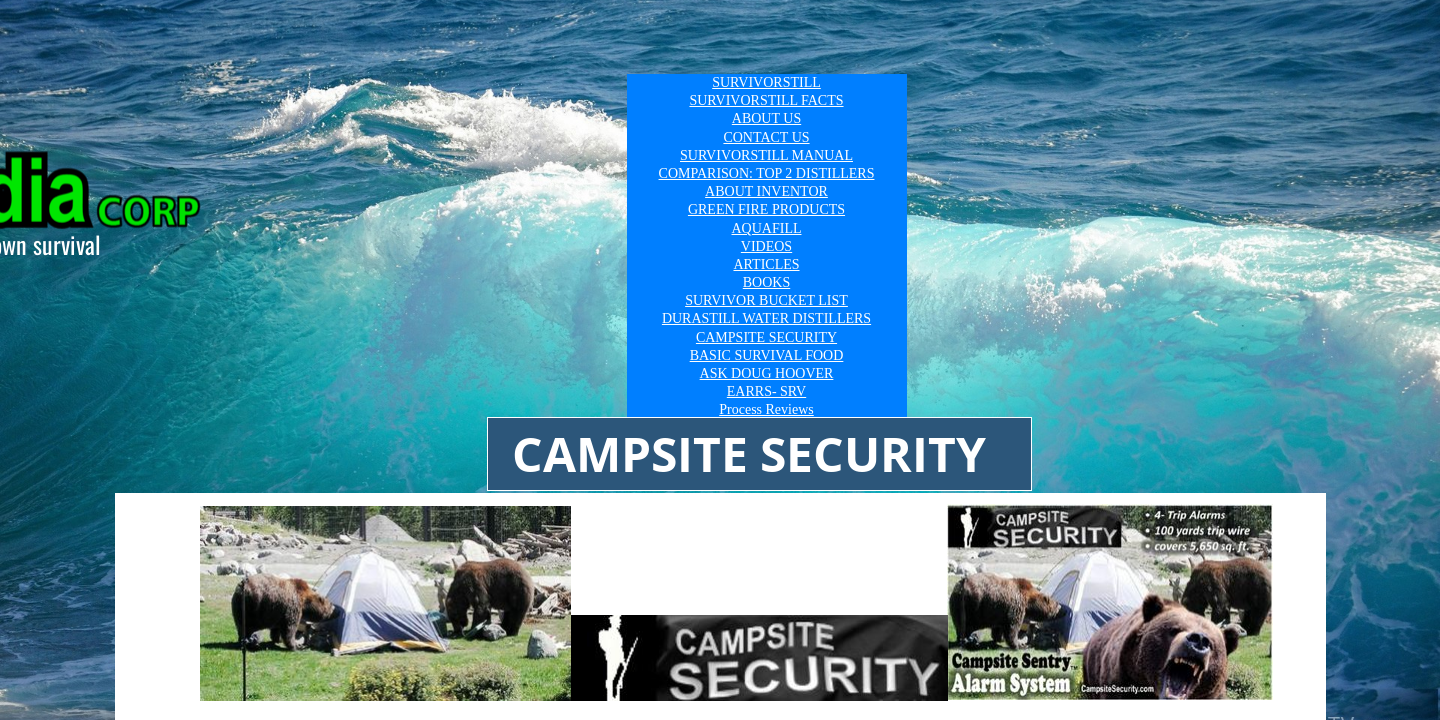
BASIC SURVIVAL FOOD (767, 355)
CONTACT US (766, 137)
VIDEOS (766, 246)
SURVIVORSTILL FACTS (766, 100)
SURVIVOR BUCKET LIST (766, 300)
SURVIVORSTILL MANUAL (766, 155)
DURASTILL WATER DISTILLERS (766, 318)
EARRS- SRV (766, 391)
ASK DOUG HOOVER (767, 373)
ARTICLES (766, 264)
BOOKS (766, 282)
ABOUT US (766, 118)
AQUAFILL (767, 228)
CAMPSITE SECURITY (766, 337)
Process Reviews (766, 409)
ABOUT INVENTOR (766, 191)
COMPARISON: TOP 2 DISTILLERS (767, 173)
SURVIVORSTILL (766, 82)
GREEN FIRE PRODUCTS (766, 209)
